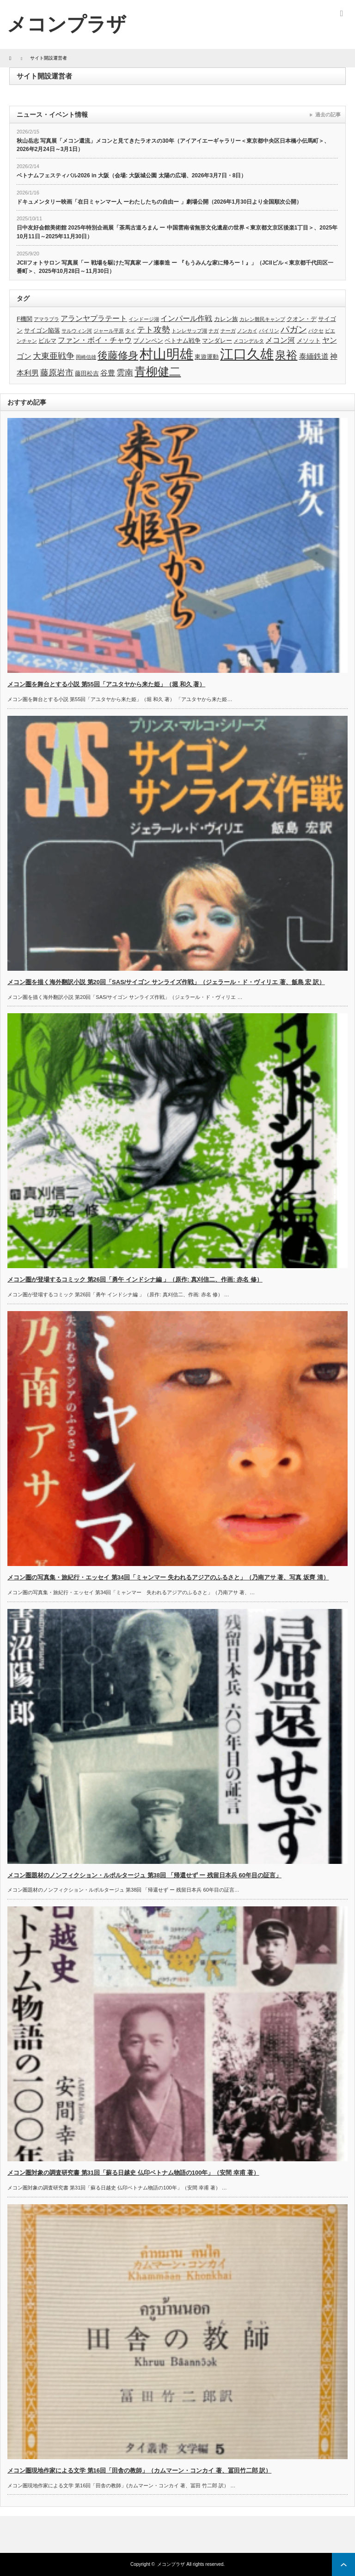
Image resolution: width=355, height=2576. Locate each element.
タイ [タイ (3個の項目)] (130, 330)
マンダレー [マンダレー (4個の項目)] (217, 340)
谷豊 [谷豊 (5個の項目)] (107, 373)
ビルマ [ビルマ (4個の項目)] (47, 340)
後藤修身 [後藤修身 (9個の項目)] (118, 355)
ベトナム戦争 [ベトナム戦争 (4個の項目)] (183, 340)
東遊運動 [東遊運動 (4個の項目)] (207, 356)
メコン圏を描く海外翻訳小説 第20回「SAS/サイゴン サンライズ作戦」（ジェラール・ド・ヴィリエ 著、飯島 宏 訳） (166, 982)
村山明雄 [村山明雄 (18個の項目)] (166, 354)
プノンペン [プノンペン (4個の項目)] (148, 340)
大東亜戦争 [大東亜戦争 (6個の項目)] (53, 356)
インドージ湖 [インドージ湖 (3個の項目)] (144, 319)
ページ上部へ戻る (343, 2564)
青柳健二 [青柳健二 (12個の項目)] (158, 371)
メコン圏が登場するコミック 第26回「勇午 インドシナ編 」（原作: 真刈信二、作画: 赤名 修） (135, 1279)
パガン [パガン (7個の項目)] (294, 329)
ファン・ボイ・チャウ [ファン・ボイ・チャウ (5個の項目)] (95, 340)
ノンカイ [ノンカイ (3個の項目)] (247, 330)
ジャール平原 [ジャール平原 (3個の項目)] (108, 330)
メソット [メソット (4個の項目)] (309, 340)
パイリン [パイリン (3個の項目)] (269, 330)
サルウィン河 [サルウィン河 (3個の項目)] (76, 330)
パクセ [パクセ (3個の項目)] (316, 330)
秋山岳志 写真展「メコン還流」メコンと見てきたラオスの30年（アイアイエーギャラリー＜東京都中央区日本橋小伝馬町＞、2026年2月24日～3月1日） (173, 145)
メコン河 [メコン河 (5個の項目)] (280, 340)
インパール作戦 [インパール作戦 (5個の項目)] (186, 318)
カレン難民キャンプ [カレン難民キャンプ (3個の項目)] (262, 319)
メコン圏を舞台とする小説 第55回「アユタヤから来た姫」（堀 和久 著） (106, 684)
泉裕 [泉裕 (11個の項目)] (286, 355)
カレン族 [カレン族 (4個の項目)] (226, 318)
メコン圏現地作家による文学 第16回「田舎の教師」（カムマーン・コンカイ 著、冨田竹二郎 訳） (139, 2470)
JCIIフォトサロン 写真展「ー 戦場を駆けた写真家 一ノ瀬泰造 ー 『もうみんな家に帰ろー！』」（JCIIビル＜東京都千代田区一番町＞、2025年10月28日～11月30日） (175, 267)
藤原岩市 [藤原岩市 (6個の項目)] (56, 372)
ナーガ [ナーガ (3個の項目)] (228, 330)
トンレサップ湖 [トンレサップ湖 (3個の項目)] (189, 330)
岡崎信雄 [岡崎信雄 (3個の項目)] (86, 357)
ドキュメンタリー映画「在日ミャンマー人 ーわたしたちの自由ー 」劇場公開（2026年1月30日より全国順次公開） (159, 202)
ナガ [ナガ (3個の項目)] (213, 330)
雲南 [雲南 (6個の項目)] (124, 372)
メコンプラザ (171, 2564)
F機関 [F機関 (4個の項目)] (24, 318)
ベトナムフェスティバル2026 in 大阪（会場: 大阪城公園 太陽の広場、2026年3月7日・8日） (131, 175)
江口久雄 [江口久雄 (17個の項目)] (247, 354)
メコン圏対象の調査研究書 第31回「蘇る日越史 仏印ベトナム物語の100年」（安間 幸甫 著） (133, 2172)
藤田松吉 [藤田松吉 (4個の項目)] (87, 373)
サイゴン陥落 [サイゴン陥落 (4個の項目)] (42, 330)
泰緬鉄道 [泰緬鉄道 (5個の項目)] (314, 356)
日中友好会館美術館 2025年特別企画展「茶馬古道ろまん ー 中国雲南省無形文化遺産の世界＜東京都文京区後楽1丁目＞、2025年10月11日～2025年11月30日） (177, 232)
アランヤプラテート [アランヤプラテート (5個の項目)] (94, 318)
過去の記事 (328, 114)
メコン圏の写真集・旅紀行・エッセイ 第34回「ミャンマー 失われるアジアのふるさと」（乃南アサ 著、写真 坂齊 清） (168, 1577)
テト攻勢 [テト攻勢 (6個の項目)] (153, 329)
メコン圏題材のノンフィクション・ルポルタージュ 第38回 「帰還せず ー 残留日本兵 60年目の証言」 (144, 1875)
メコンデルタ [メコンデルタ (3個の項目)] (248, 341)
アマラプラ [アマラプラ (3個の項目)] (46, 319)
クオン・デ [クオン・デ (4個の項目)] (302, 318)
